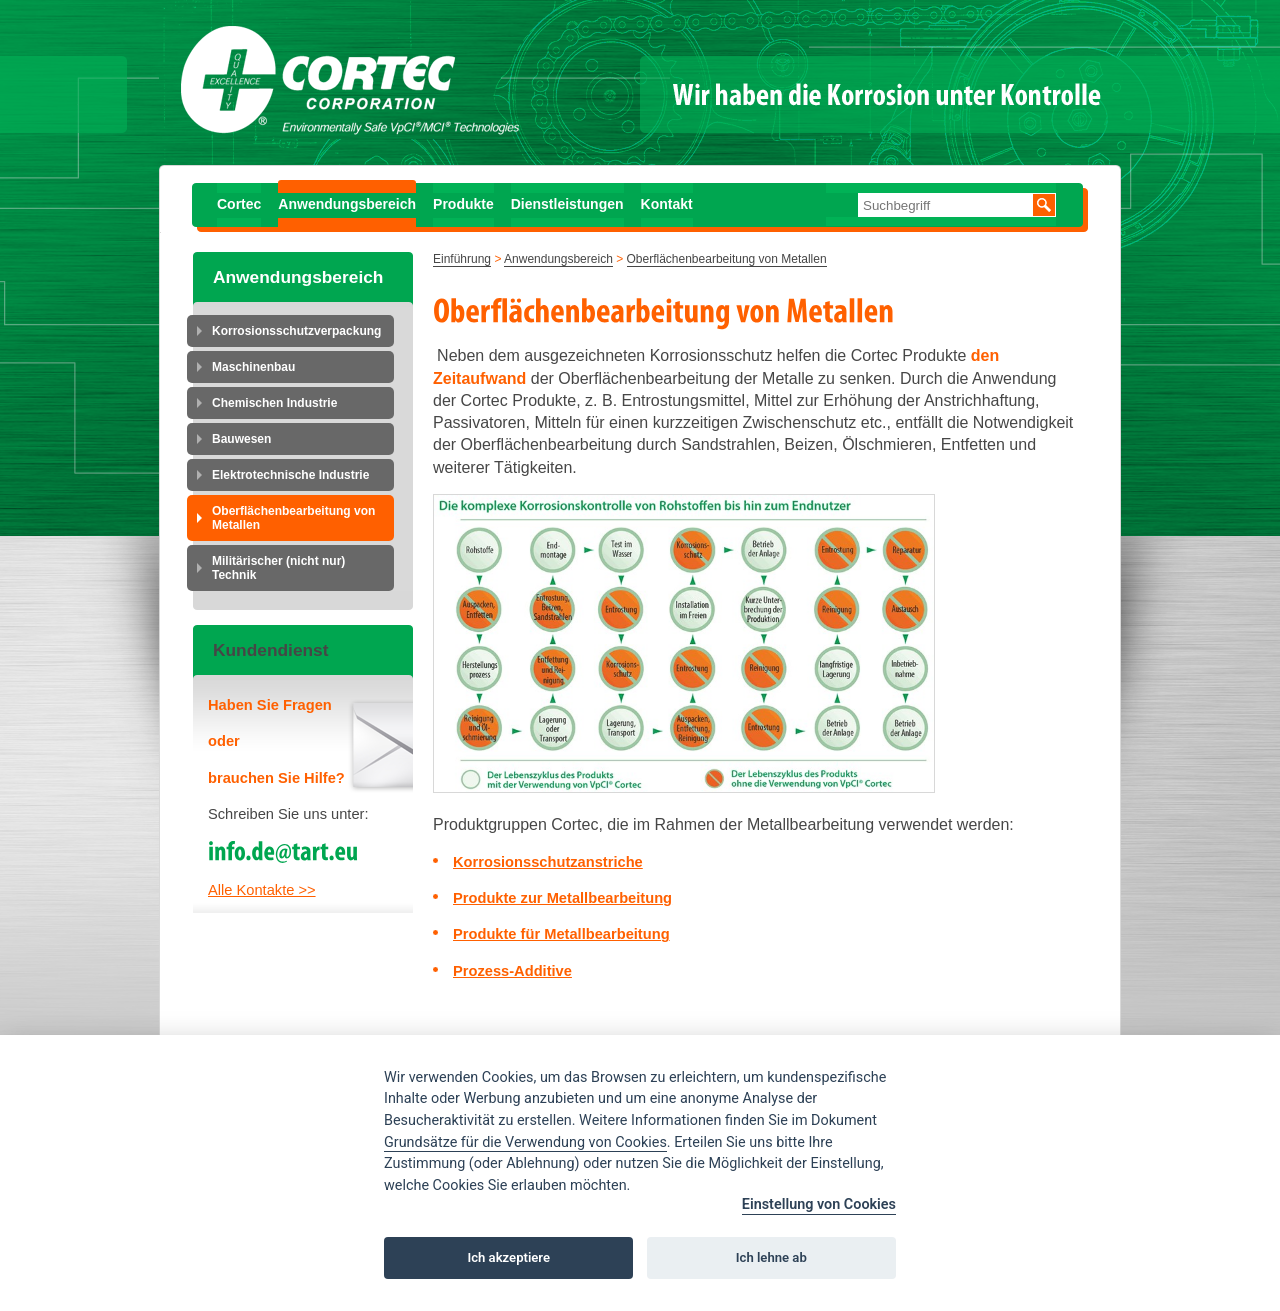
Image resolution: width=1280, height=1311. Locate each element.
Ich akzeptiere (508, 1257)
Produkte (463, 204)
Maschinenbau (253, 367)
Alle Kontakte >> (262, 890)
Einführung (462, 259)
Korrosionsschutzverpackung (296, 331)
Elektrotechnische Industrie (290, 475)
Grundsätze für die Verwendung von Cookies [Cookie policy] (525, 1142)
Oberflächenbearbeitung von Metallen (293, 518)
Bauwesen (241, 439)
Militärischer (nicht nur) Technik (278, 568)
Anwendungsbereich (347, 204)
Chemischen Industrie (274, 403)
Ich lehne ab (771, 1257)
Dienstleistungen (567, 204)
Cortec (239, 204)
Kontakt (667, 204)
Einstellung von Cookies (819, 1204)
